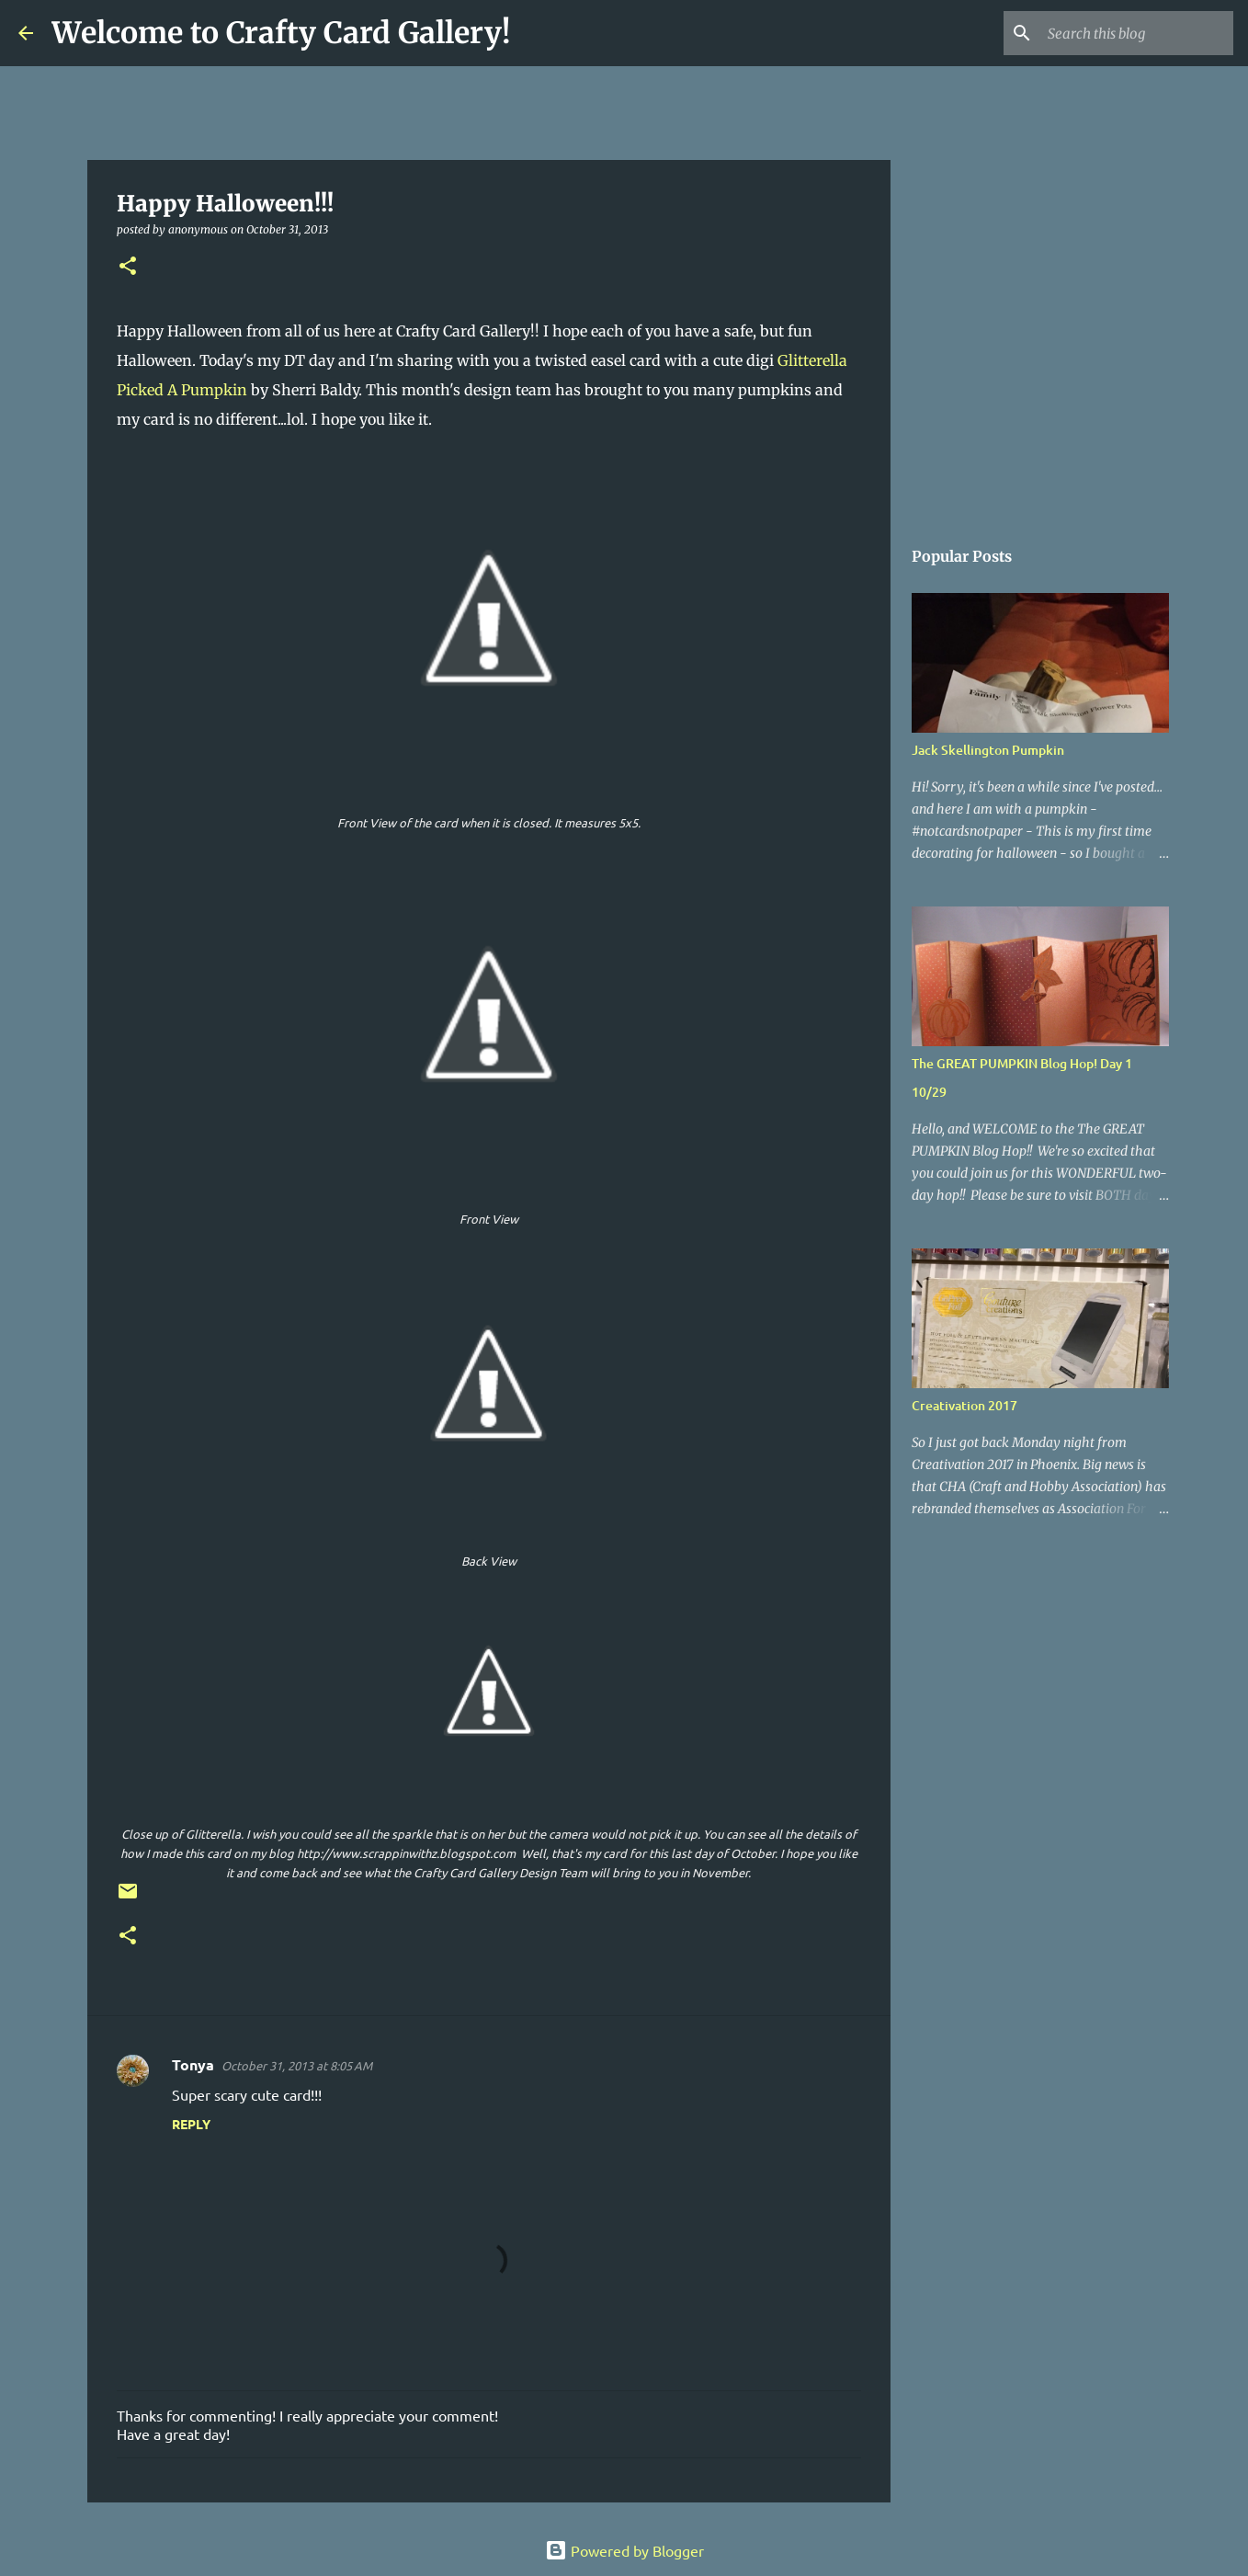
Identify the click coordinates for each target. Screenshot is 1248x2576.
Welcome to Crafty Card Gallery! (281, 33)
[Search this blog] (1136, 33)
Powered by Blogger (624, 2550)
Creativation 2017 (964, 1405)
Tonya (193, 2064)
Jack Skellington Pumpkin (988, 749)
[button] (128, 267)
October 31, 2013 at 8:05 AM (296, 2065)
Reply (191, 2123)
